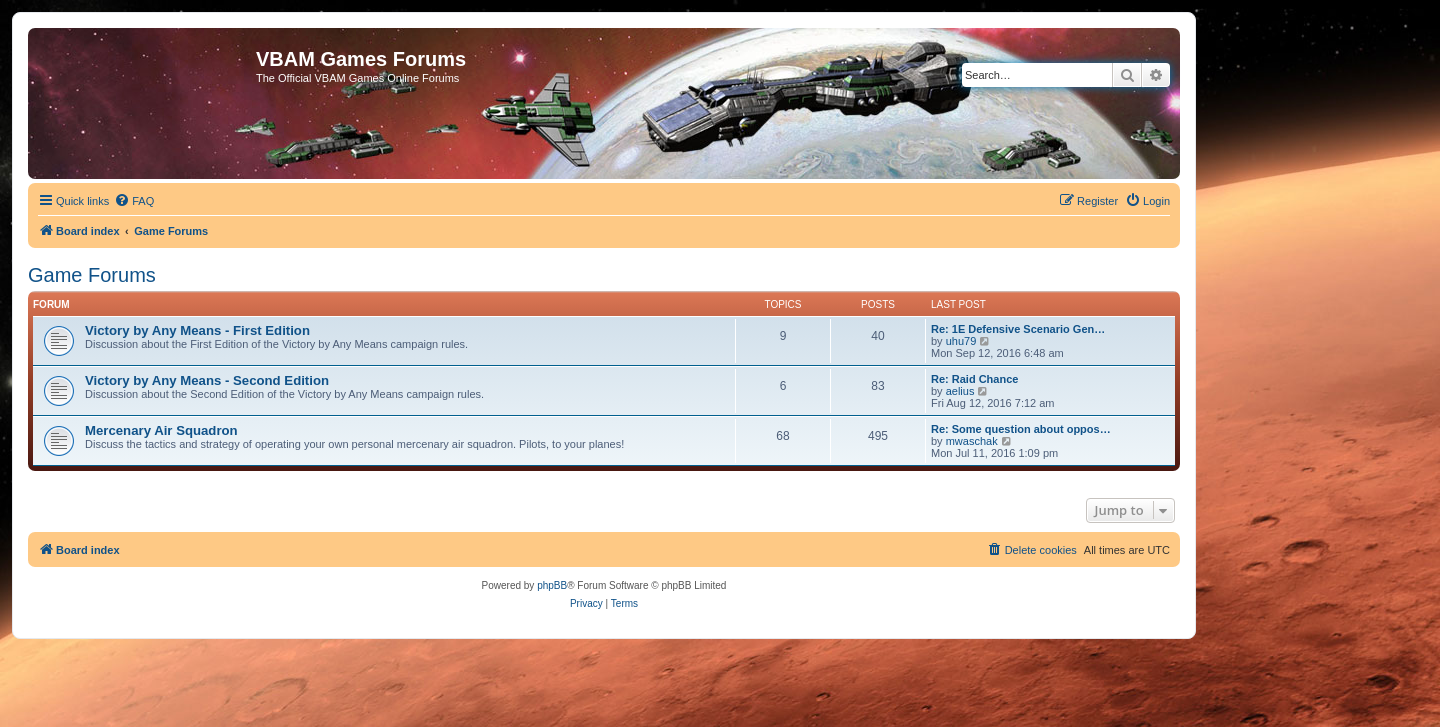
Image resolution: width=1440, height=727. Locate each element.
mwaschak (972, 441)
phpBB (552, 585)
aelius (960, 391)
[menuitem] (134, 201)
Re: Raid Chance (974, 379)
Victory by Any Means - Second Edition (207, 380)
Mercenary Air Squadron (161, 430)
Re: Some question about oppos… (1021, 429)
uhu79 (961, 341)
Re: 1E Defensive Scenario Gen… (1018, 329)
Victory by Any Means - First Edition (197, 330)
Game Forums (92, 275)
